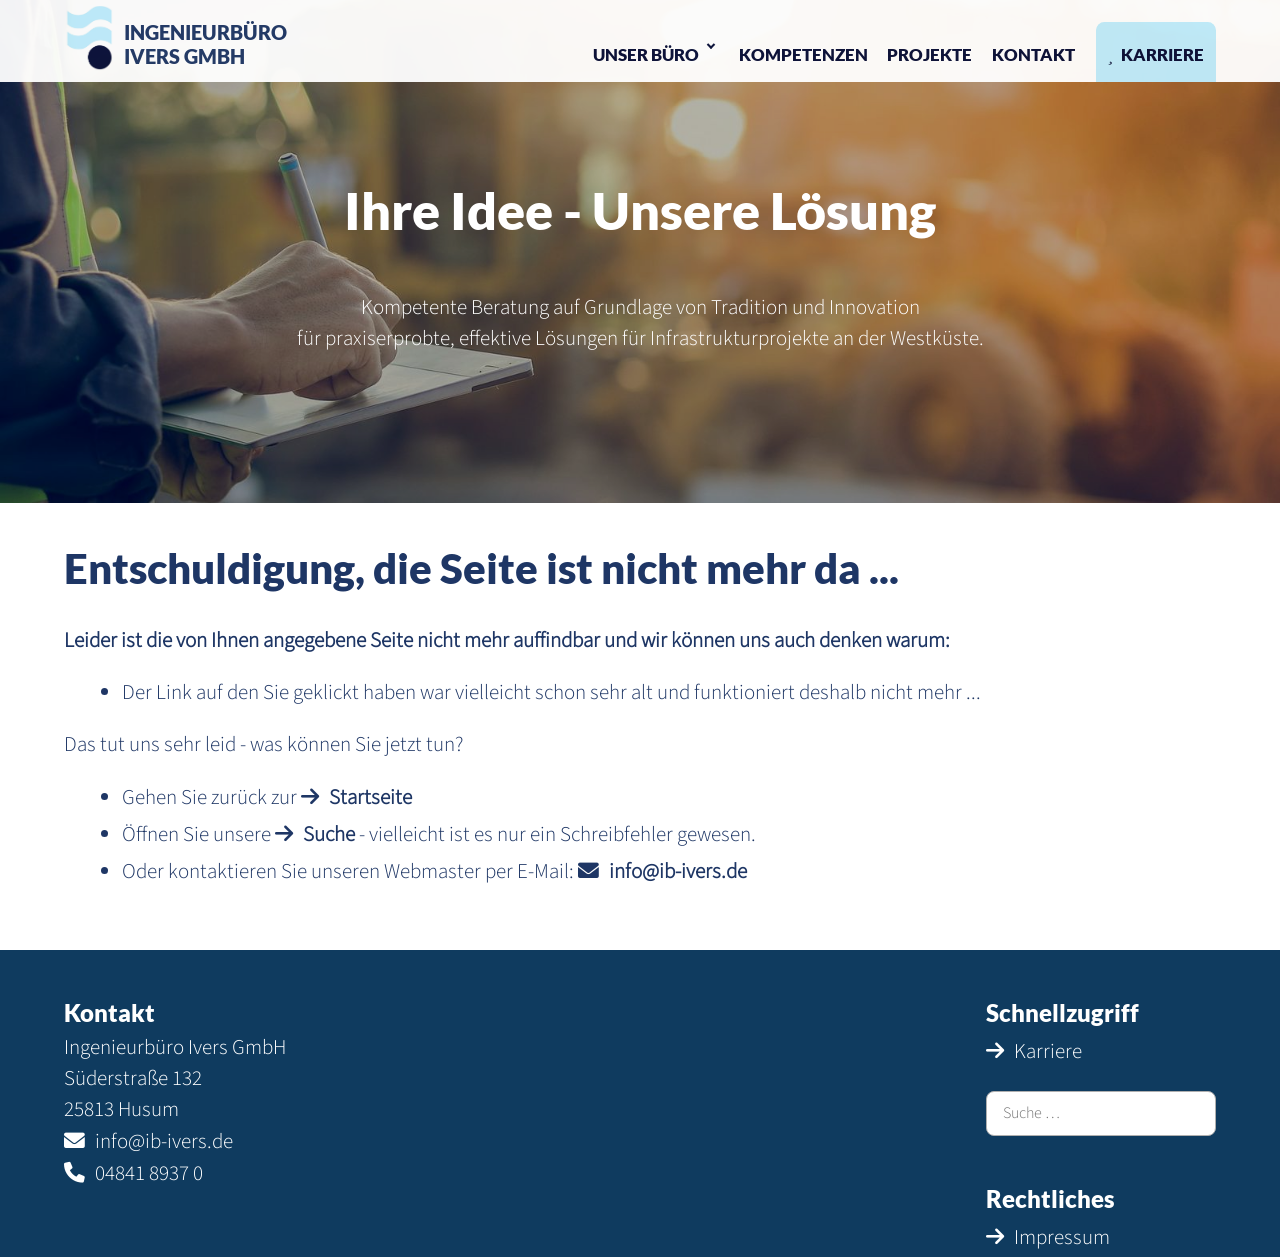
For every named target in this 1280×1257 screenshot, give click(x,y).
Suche (329, 834)
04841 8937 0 (149, 1173)
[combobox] (1101, 1113)
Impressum (1062, 1237)
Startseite (370, 797)
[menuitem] (656, 52)
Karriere (1048, 1051)
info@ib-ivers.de (678, 871)
